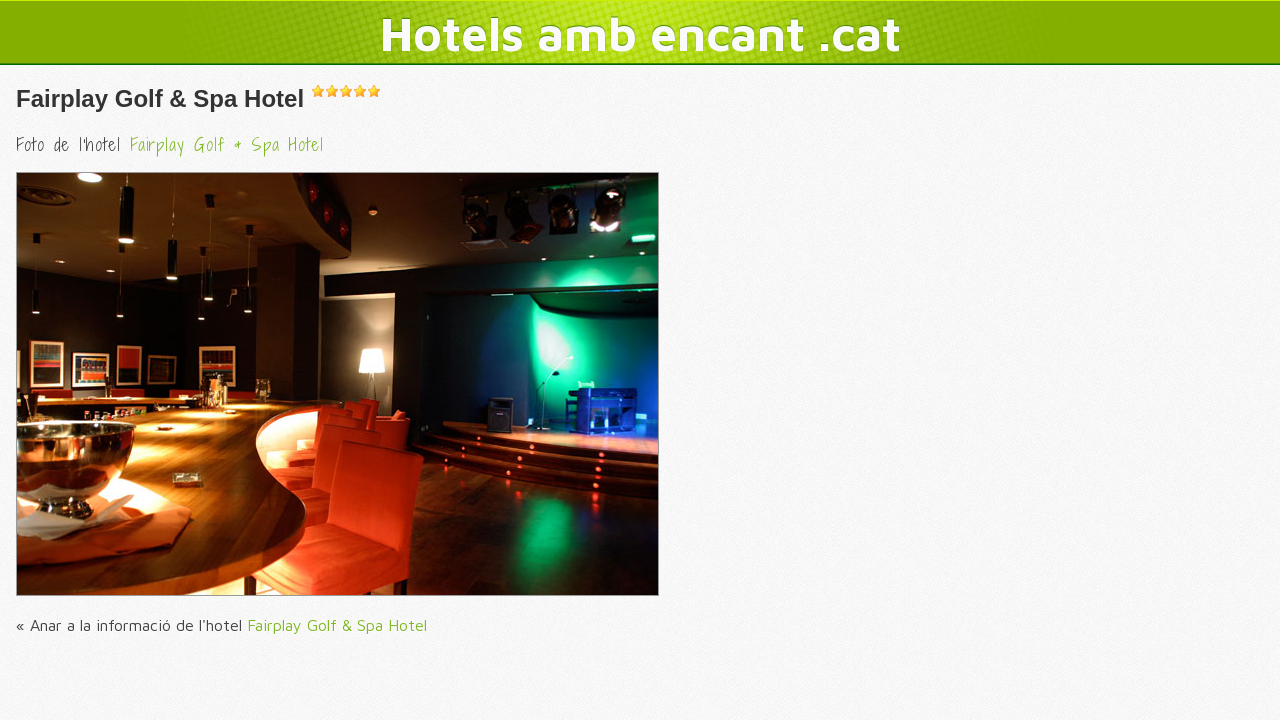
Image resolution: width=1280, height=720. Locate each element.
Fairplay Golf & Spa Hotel (160, 98)
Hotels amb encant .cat (640, 33)
